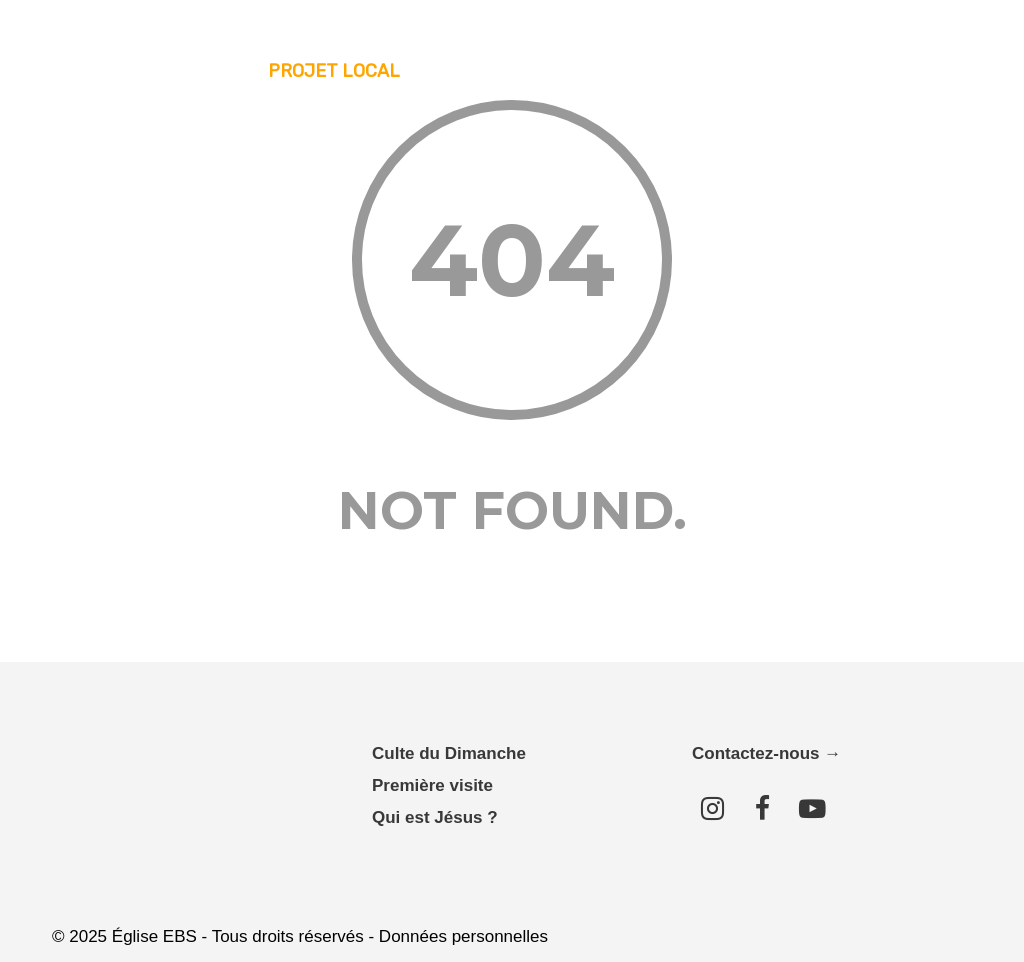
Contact (917, 71)
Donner (823, 71)
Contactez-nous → (766, 753)
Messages (627, 71)
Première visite (432, 785)
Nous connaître (493, 71)
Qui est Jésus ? (435, 817)
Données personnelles (463, 936)
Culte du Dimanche (449, 753)
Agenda (731, 71)
